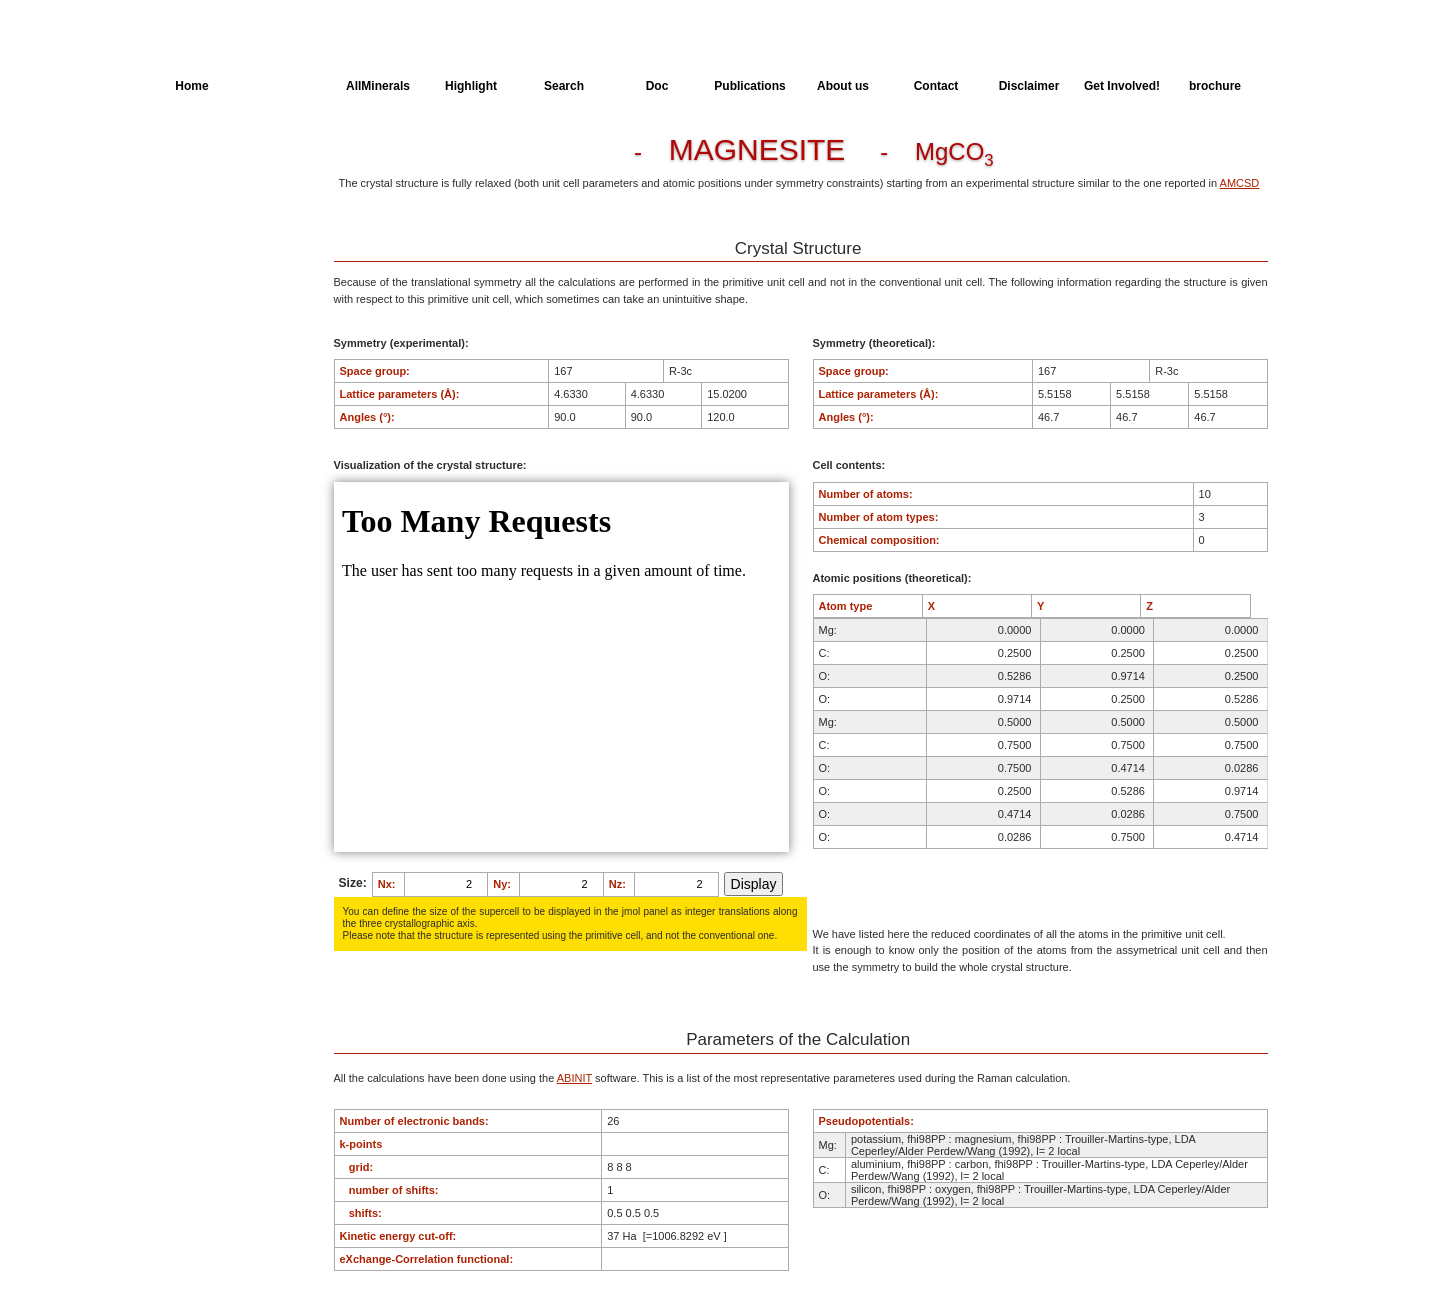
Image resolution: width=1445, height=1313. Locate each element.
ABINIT (574, 1078)
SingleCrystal (210, 304)
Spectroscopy (211, 267)
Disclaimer (1029, 86)
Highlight (471, 86)
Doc (657, 86)
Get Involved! (1122, 86)
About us (843, 86)
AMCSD (1240, 183)
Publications (749, 86)
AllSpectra (284, 86)
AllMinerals (378, 86)
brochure (1215, 86)
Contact (936, 86)
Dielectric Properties (227, 230)
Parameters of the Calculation (221, 193)
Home (191, 86)
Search (564, 86)
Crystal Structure (219, 156)
